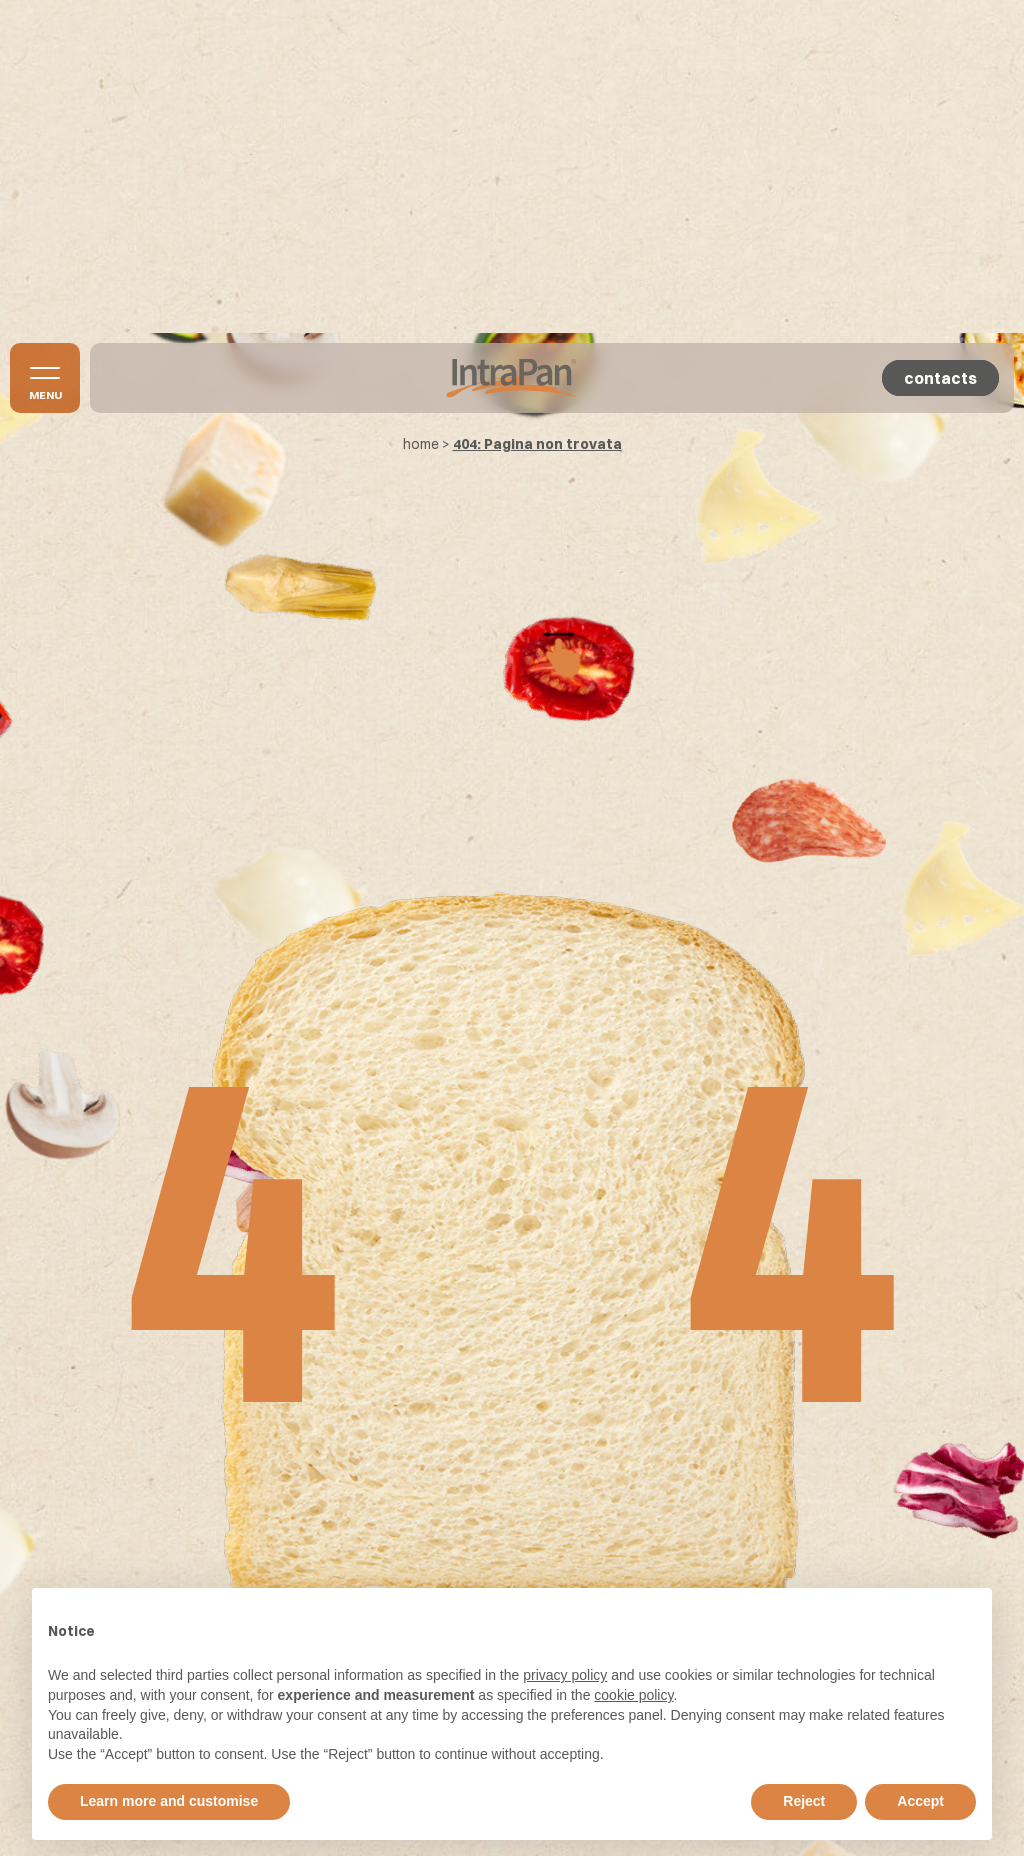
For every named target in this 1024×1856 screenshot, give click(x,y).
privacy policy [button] (565, 1675)
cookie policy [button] (633, 1695)
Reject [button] (804, 1801)
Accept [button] (920, 1801)
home (421, 444)
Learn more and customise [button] (169, 1801)
